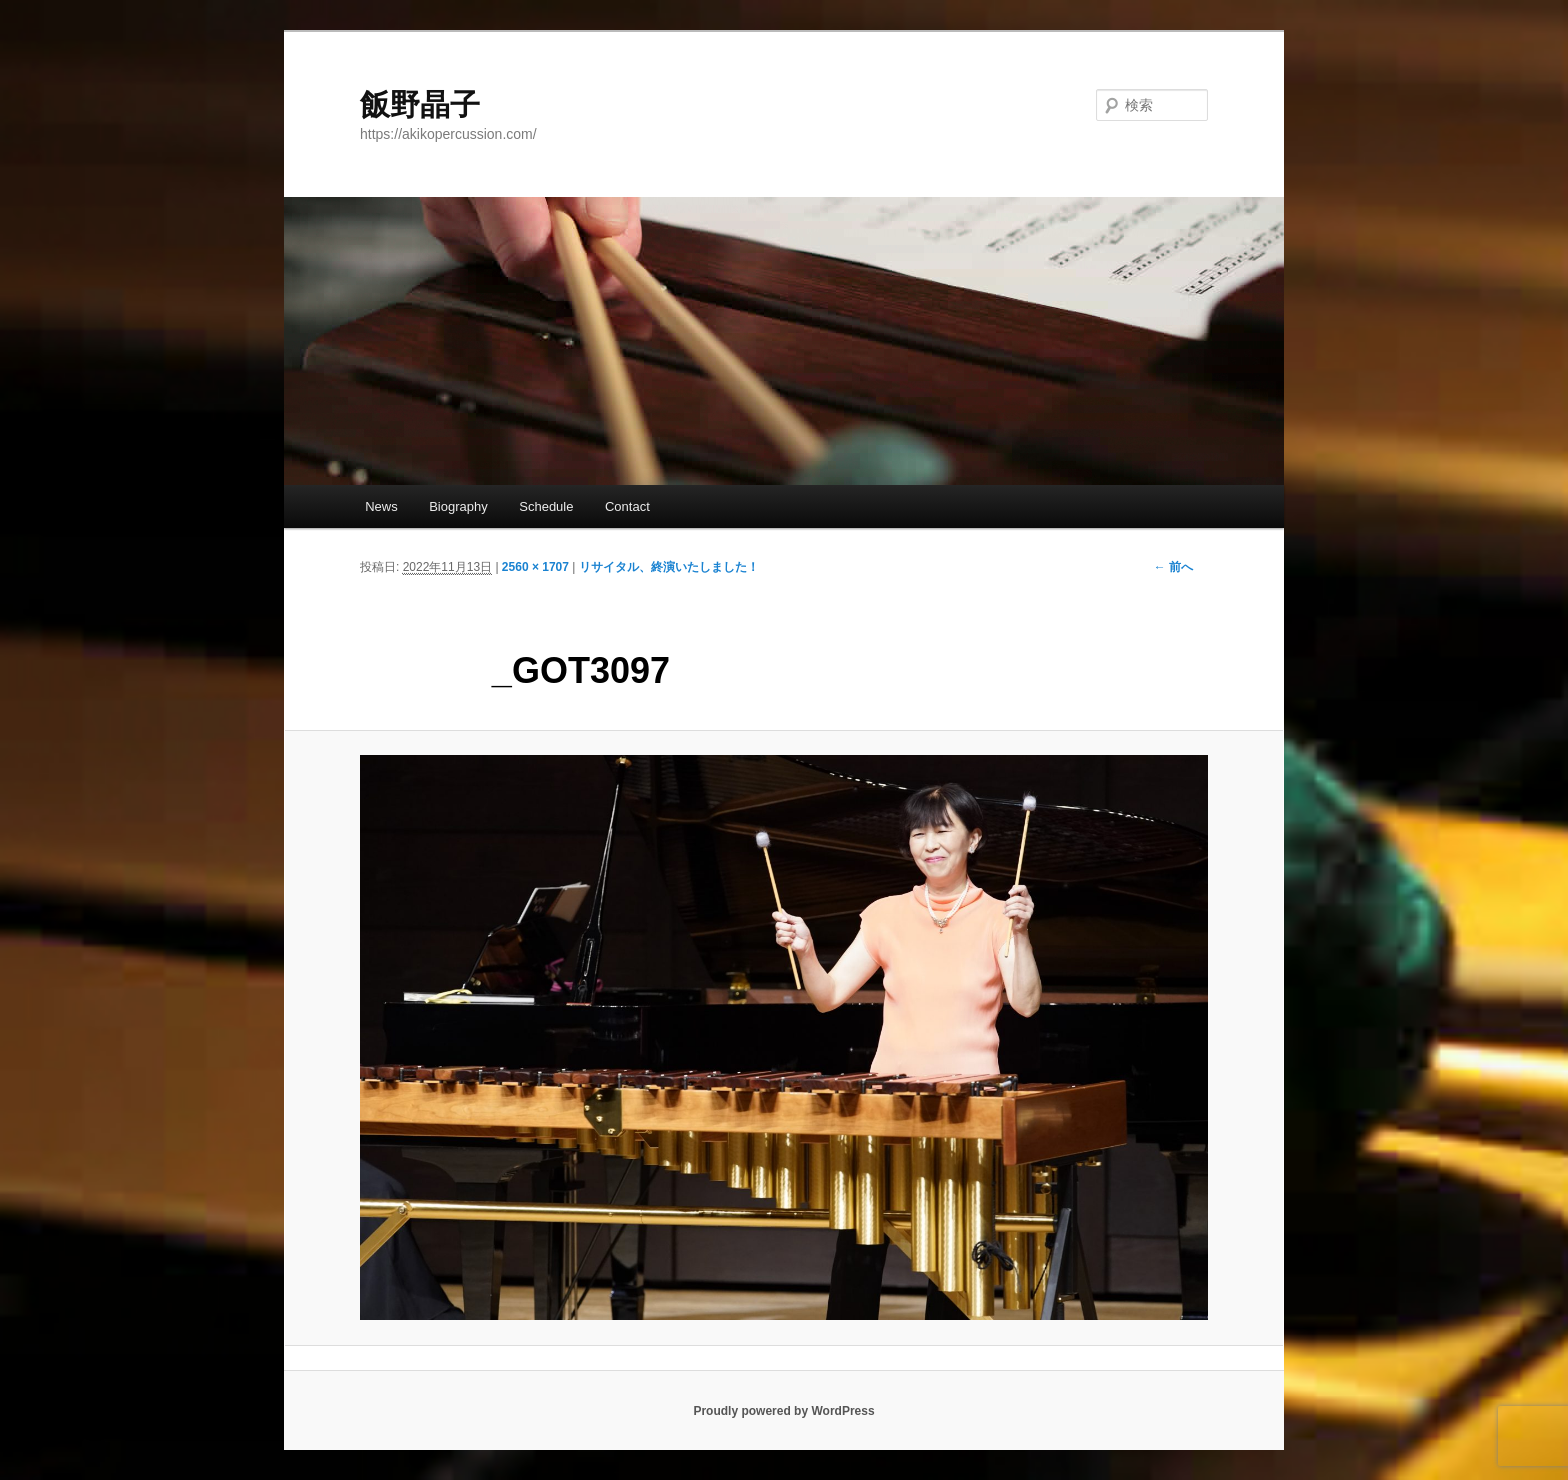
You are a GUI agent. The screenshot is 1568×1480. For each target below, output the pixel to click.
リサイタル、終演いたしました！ (669, 567)
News (381, 506)
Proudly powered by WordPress (783, 1411)
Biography (458, 506)
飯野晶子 (420, 104)
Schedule (546, 506)
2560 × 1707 (535, 567)
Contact (627, 506)
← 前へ (1173, 567)
